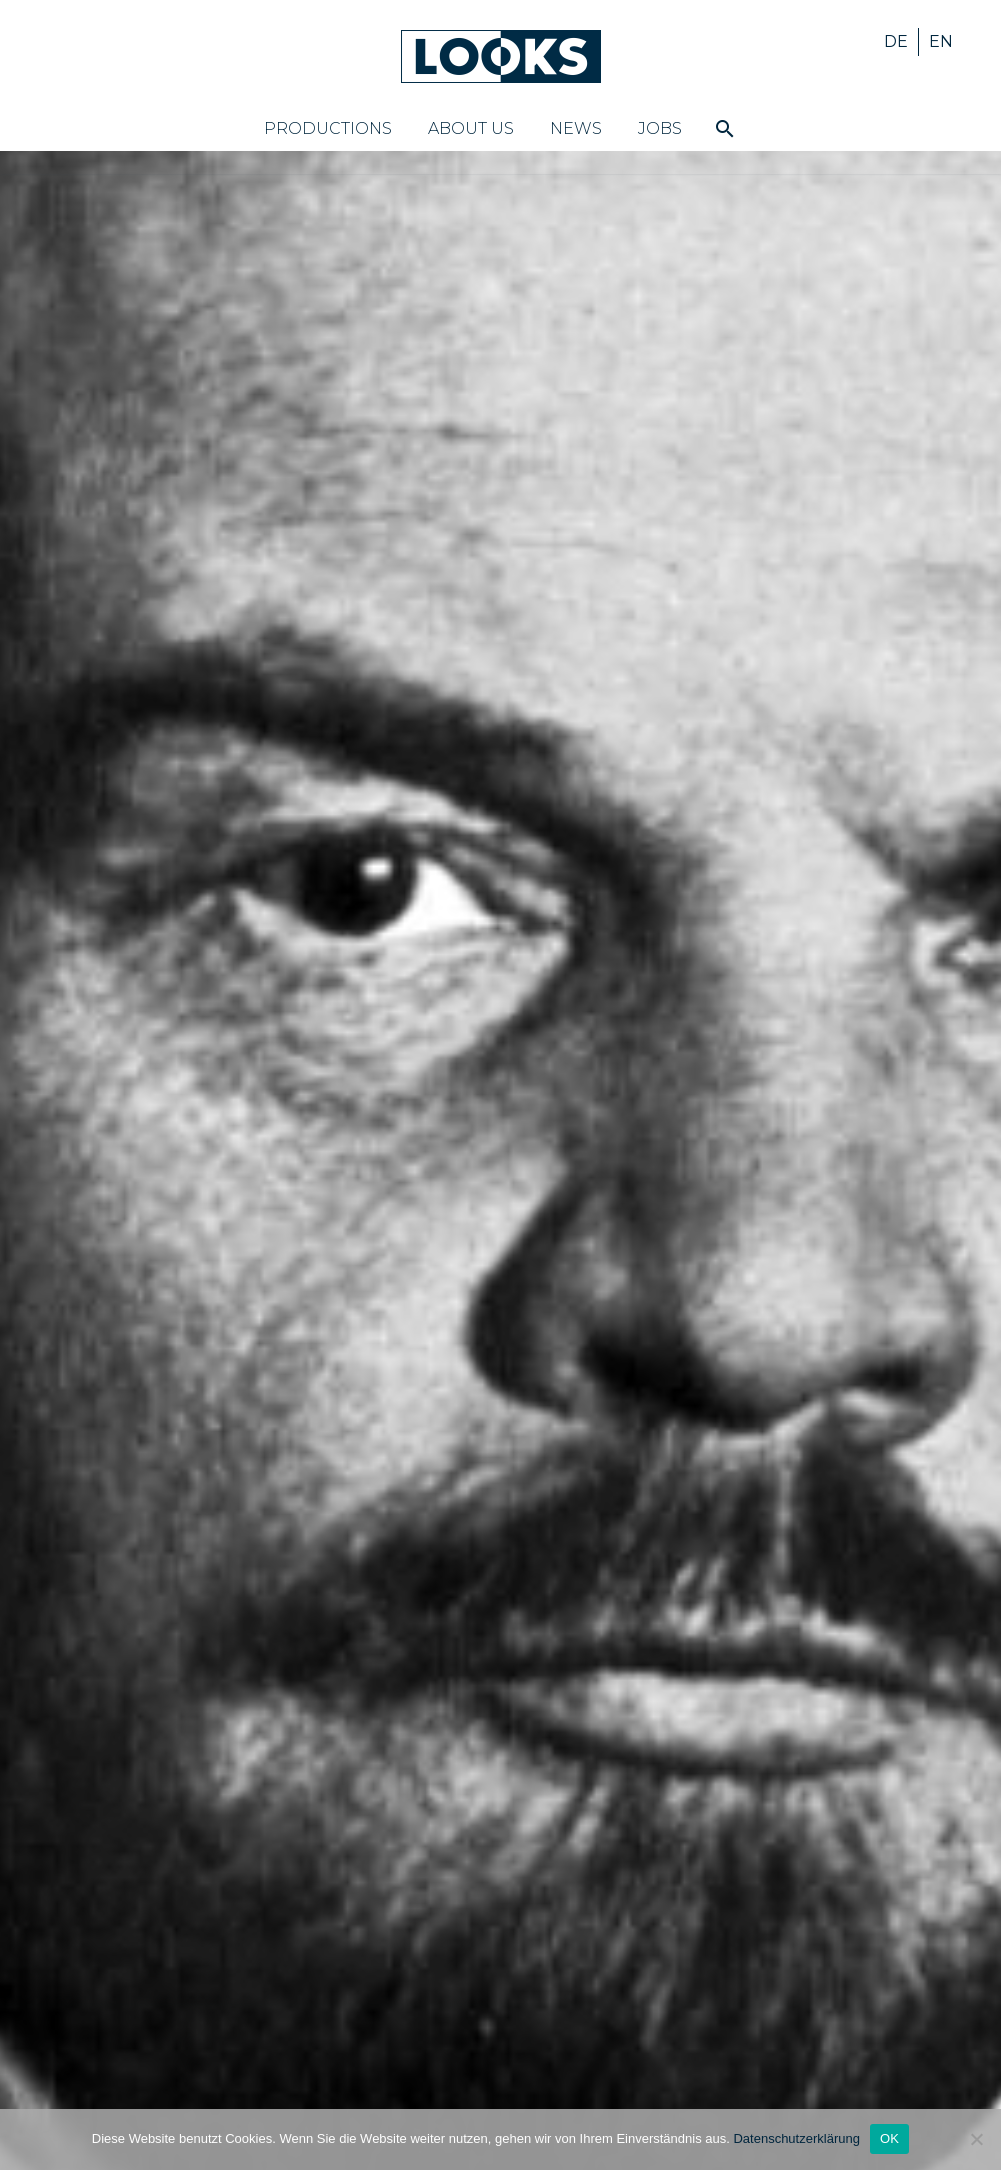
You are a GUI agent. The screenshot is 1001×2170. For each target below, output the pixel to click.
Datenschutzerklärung (796, 2138)
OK (889, 2138)
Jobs (660, 128)
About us (471, 128)
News (576, 128)
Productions (328, 128)
